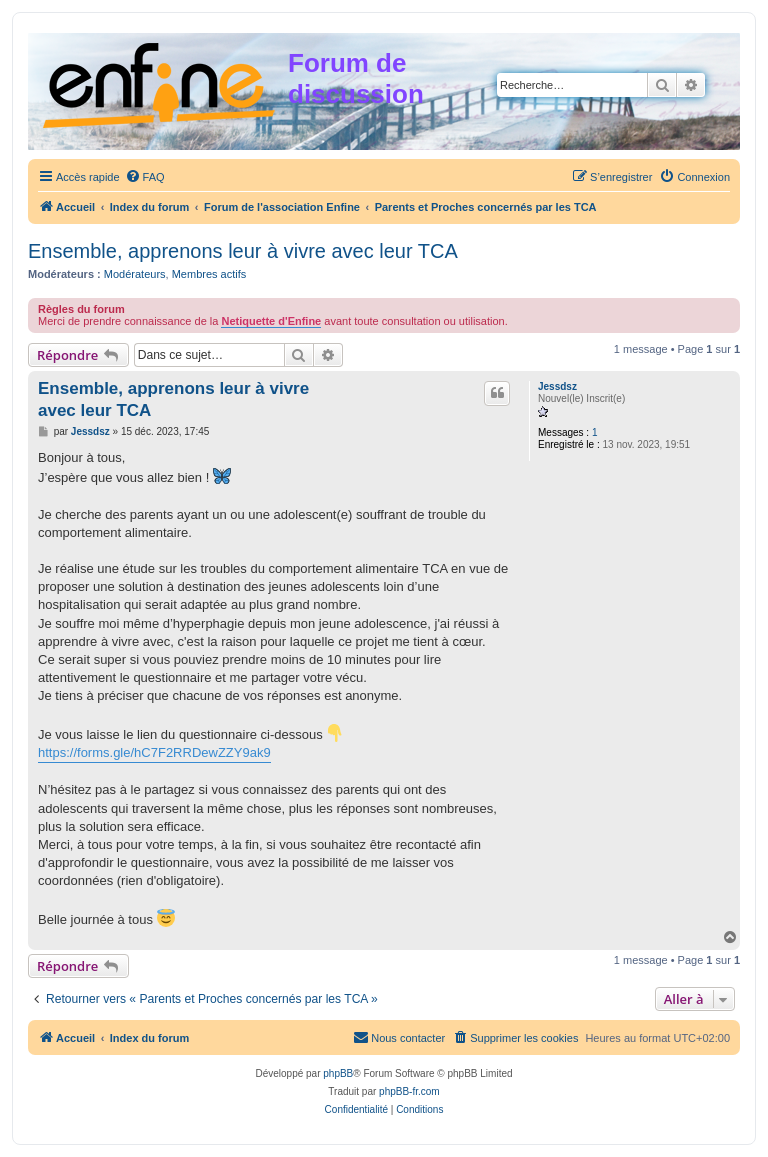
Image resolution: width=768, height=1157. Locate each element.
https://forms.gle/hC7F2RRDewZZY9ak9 (154, 752)
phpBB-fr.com (409, 1091)
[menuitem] (145, 177)
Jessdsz (557, 386)
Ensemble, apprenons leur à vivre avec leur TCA (243, 251)
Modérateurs (135, 274)
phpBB (338, 1073)
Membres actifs (209, 274)
